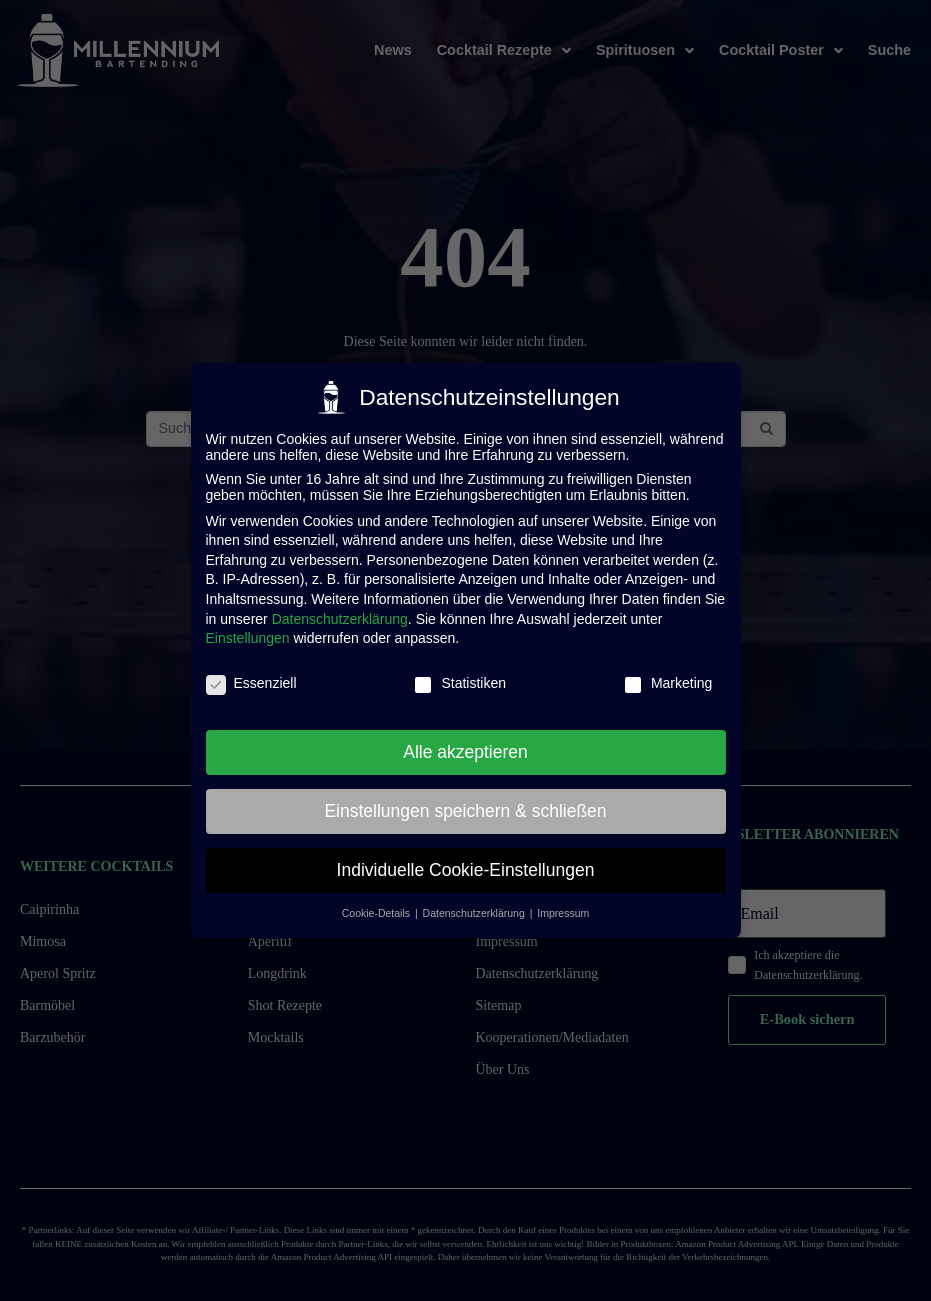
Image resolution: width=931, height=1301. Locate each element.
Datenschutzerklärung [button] (475, 904)
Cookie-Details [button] (377, 904)
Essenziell (251, 674)
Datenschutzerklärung (340, 609)
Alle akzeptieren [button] (465, 742)
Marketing (667, 674)
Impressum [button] (563, 904)
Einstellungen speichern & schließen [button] (465, 801)
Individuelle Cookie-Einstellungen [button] (466, 860)
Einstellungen (248, 629)
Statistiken (459, 674)
